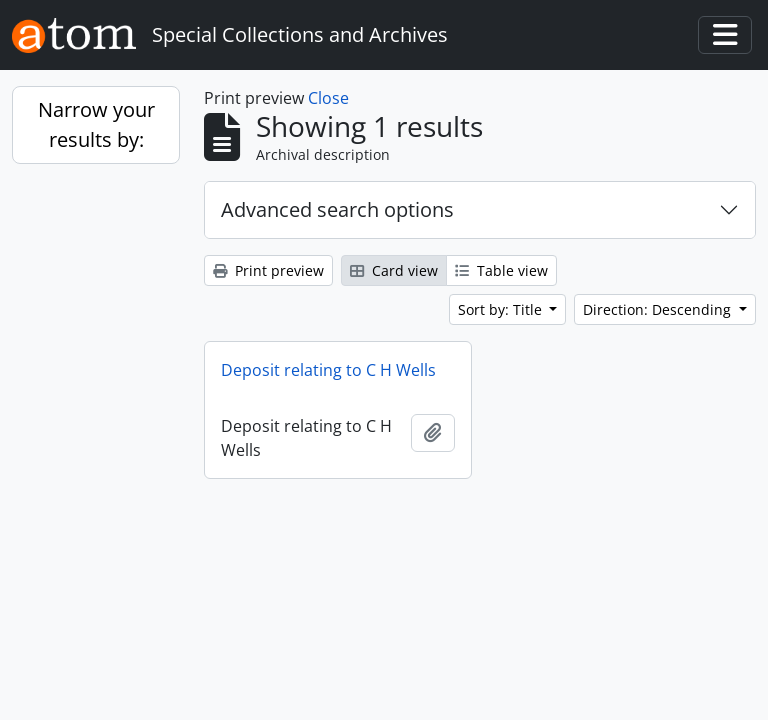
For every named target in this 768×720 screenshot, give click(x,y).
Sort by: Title (502, 309)
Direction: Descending (659, 309)
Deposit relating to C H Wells (328, 370)
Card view (394, 270)
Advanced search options (337, 209)
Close (328, 98)
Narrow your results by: (96, 124)
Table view (501, 270)
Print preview (268, 270)
